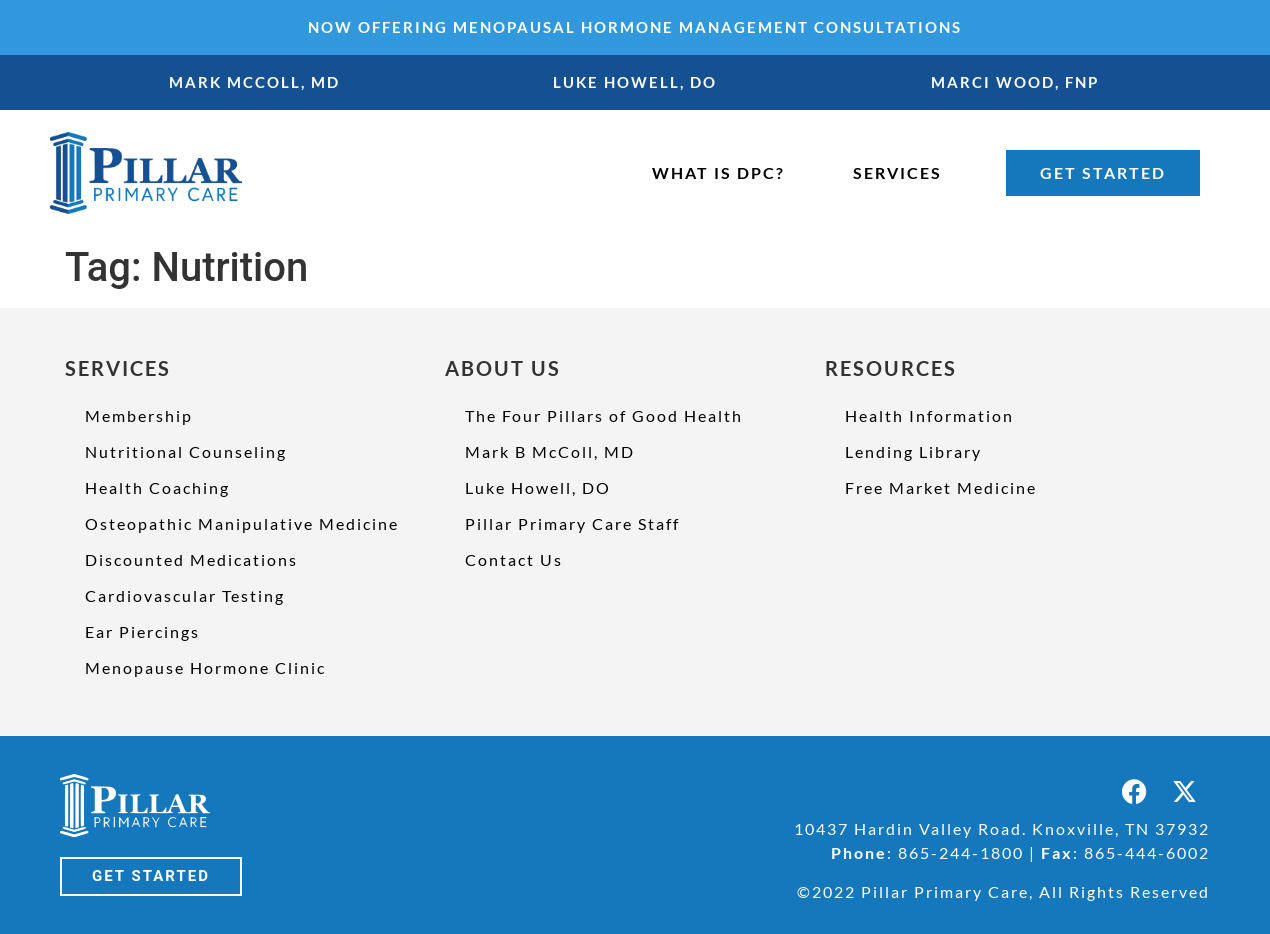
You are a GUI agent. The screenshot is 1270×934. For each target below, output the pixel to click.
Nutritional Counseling (186, 451)
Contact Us (514, 559)
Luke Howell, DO (538, 487)
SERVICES (897, 172)
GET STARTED (1103, 172)
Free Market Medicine (941, 487)
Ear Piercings (142, 631)
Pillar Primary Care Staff (572, 523)
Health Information (929, 415)
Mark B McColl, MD (550, 451)
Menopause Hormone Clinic (205, 667)
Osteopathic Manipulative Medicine (242, 523)
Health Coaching (157, 487)
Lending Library (913, 451)
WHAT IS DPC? (718, 172)
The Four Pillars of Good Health (604, 415)
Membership (139, 415)
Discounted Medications (191, 559)
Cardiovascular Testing (185, 595)
